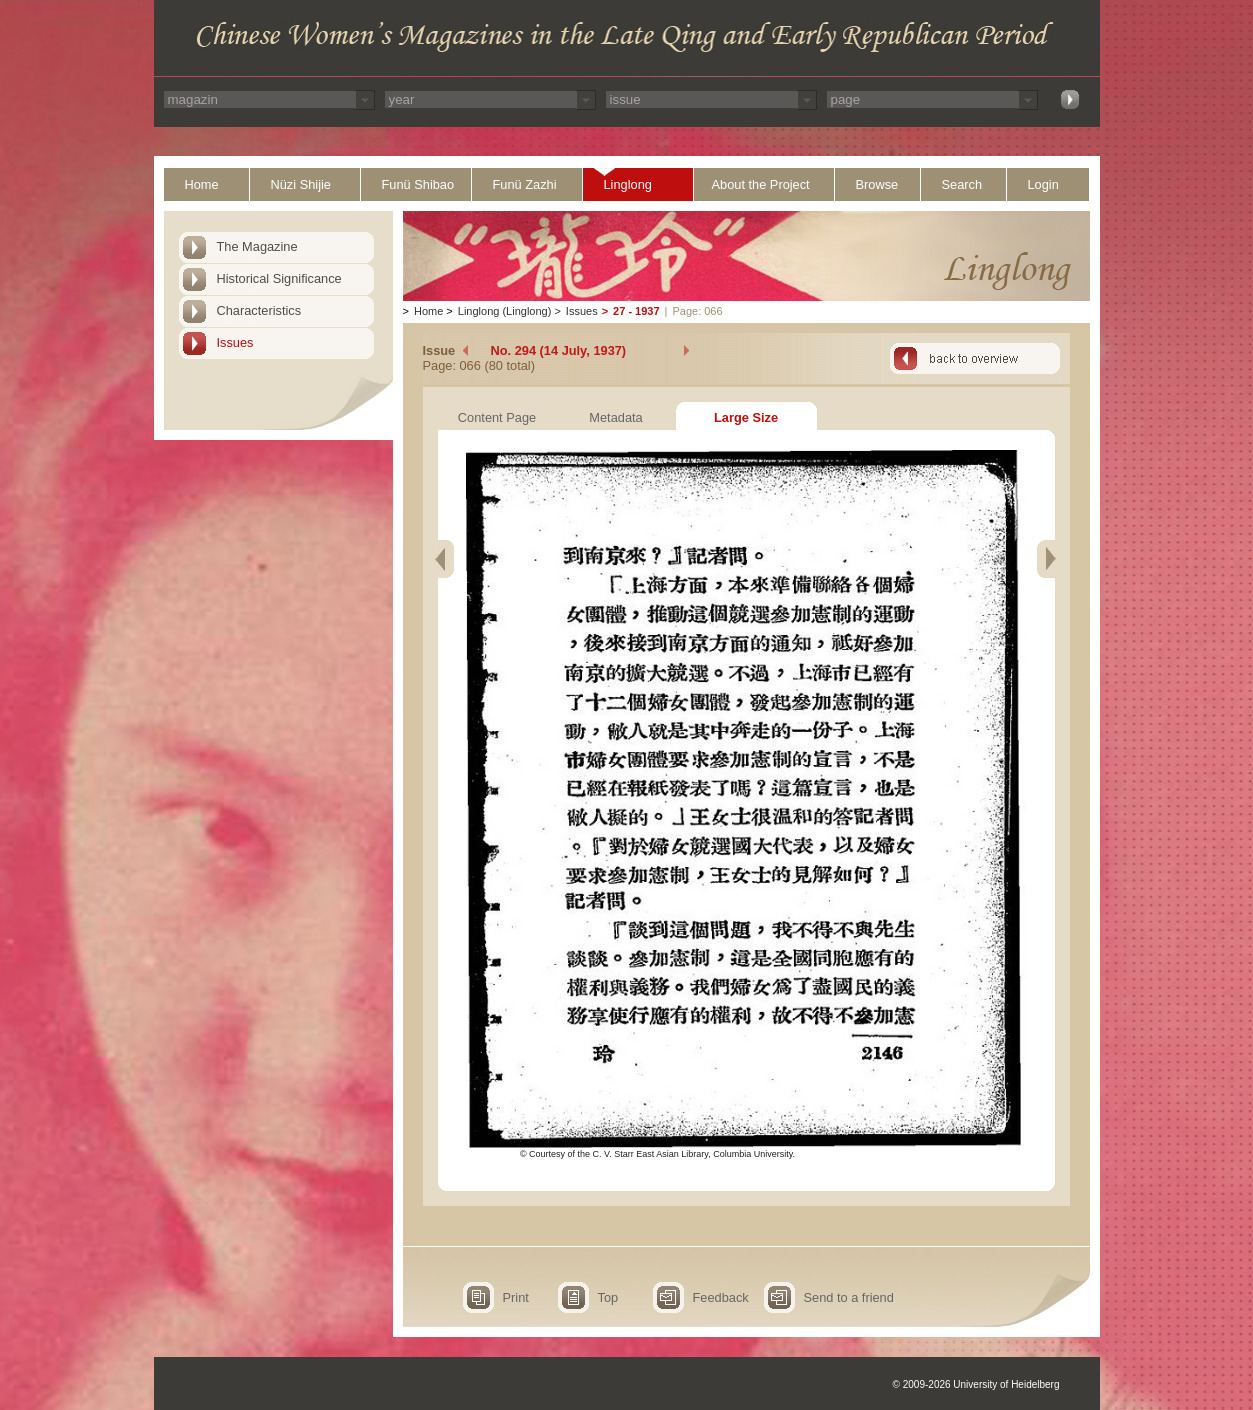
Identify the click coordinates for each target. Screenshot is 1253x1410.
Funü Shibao (418, 184)
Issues (235, 342)
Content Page (497, 417)
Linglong (628, 184)
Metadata (615, 417)
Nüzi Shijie (301, 184)
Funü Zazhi (525, 184)
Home (202, 184)
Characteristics (259, 310)
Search (962, 184)
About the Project (761, 184)
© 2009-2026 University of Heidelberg (976, 1384)
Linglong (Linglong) (505, 311)
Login (1043, 184)
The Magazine (257, 246)
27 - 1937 (636, 311)
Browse (877, 184)
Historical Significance (279, 278)
